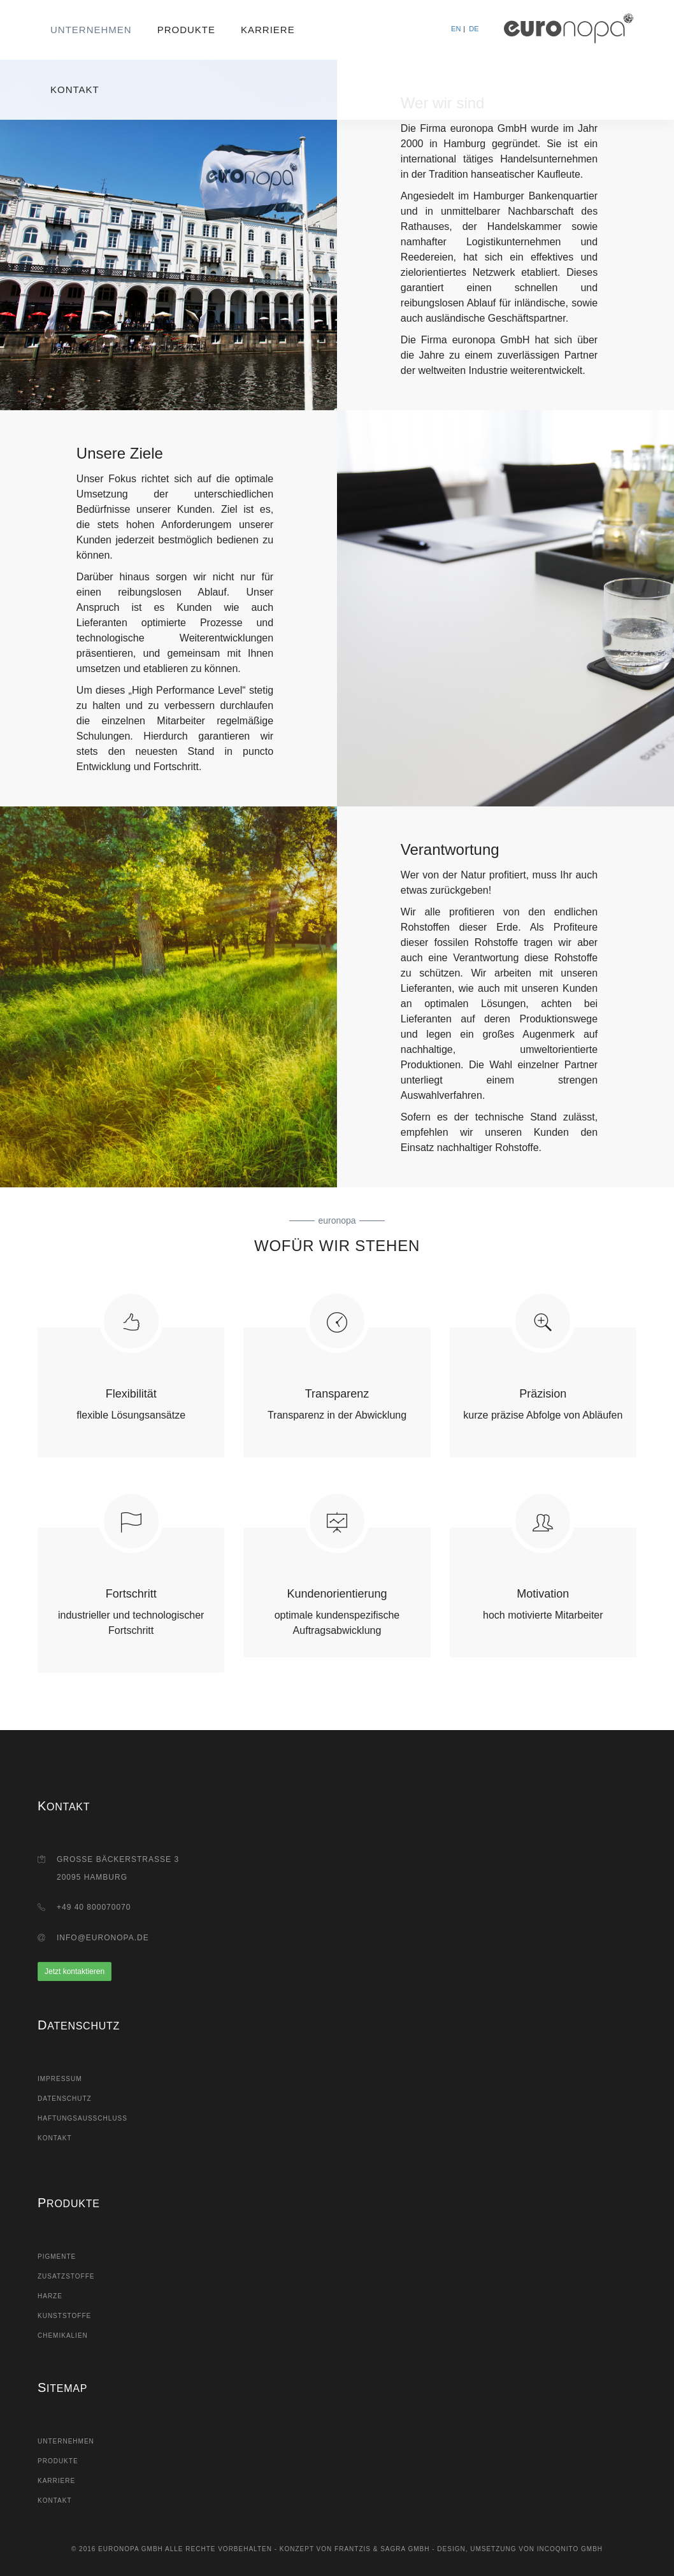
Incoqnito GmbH (570, 2548)
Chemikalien (63, 2335)
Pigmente (57, 2256)
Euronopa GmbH (130, 2548)
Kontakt (74, 89)
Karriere (268, 29)
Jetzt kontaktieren (74, 1971)
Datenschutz (65, 2098)
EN (456, 28)
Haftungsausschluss (82, 2118)
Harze (50, 2296)
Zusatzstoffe (66, 2276)
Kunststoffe (64, 2315)
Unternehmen (91, 29)
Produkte (186, 29)
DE (473, 28)
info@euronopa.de (103, 1937)
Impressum (60, 2078)
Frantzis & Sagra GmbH (381, 2548)
